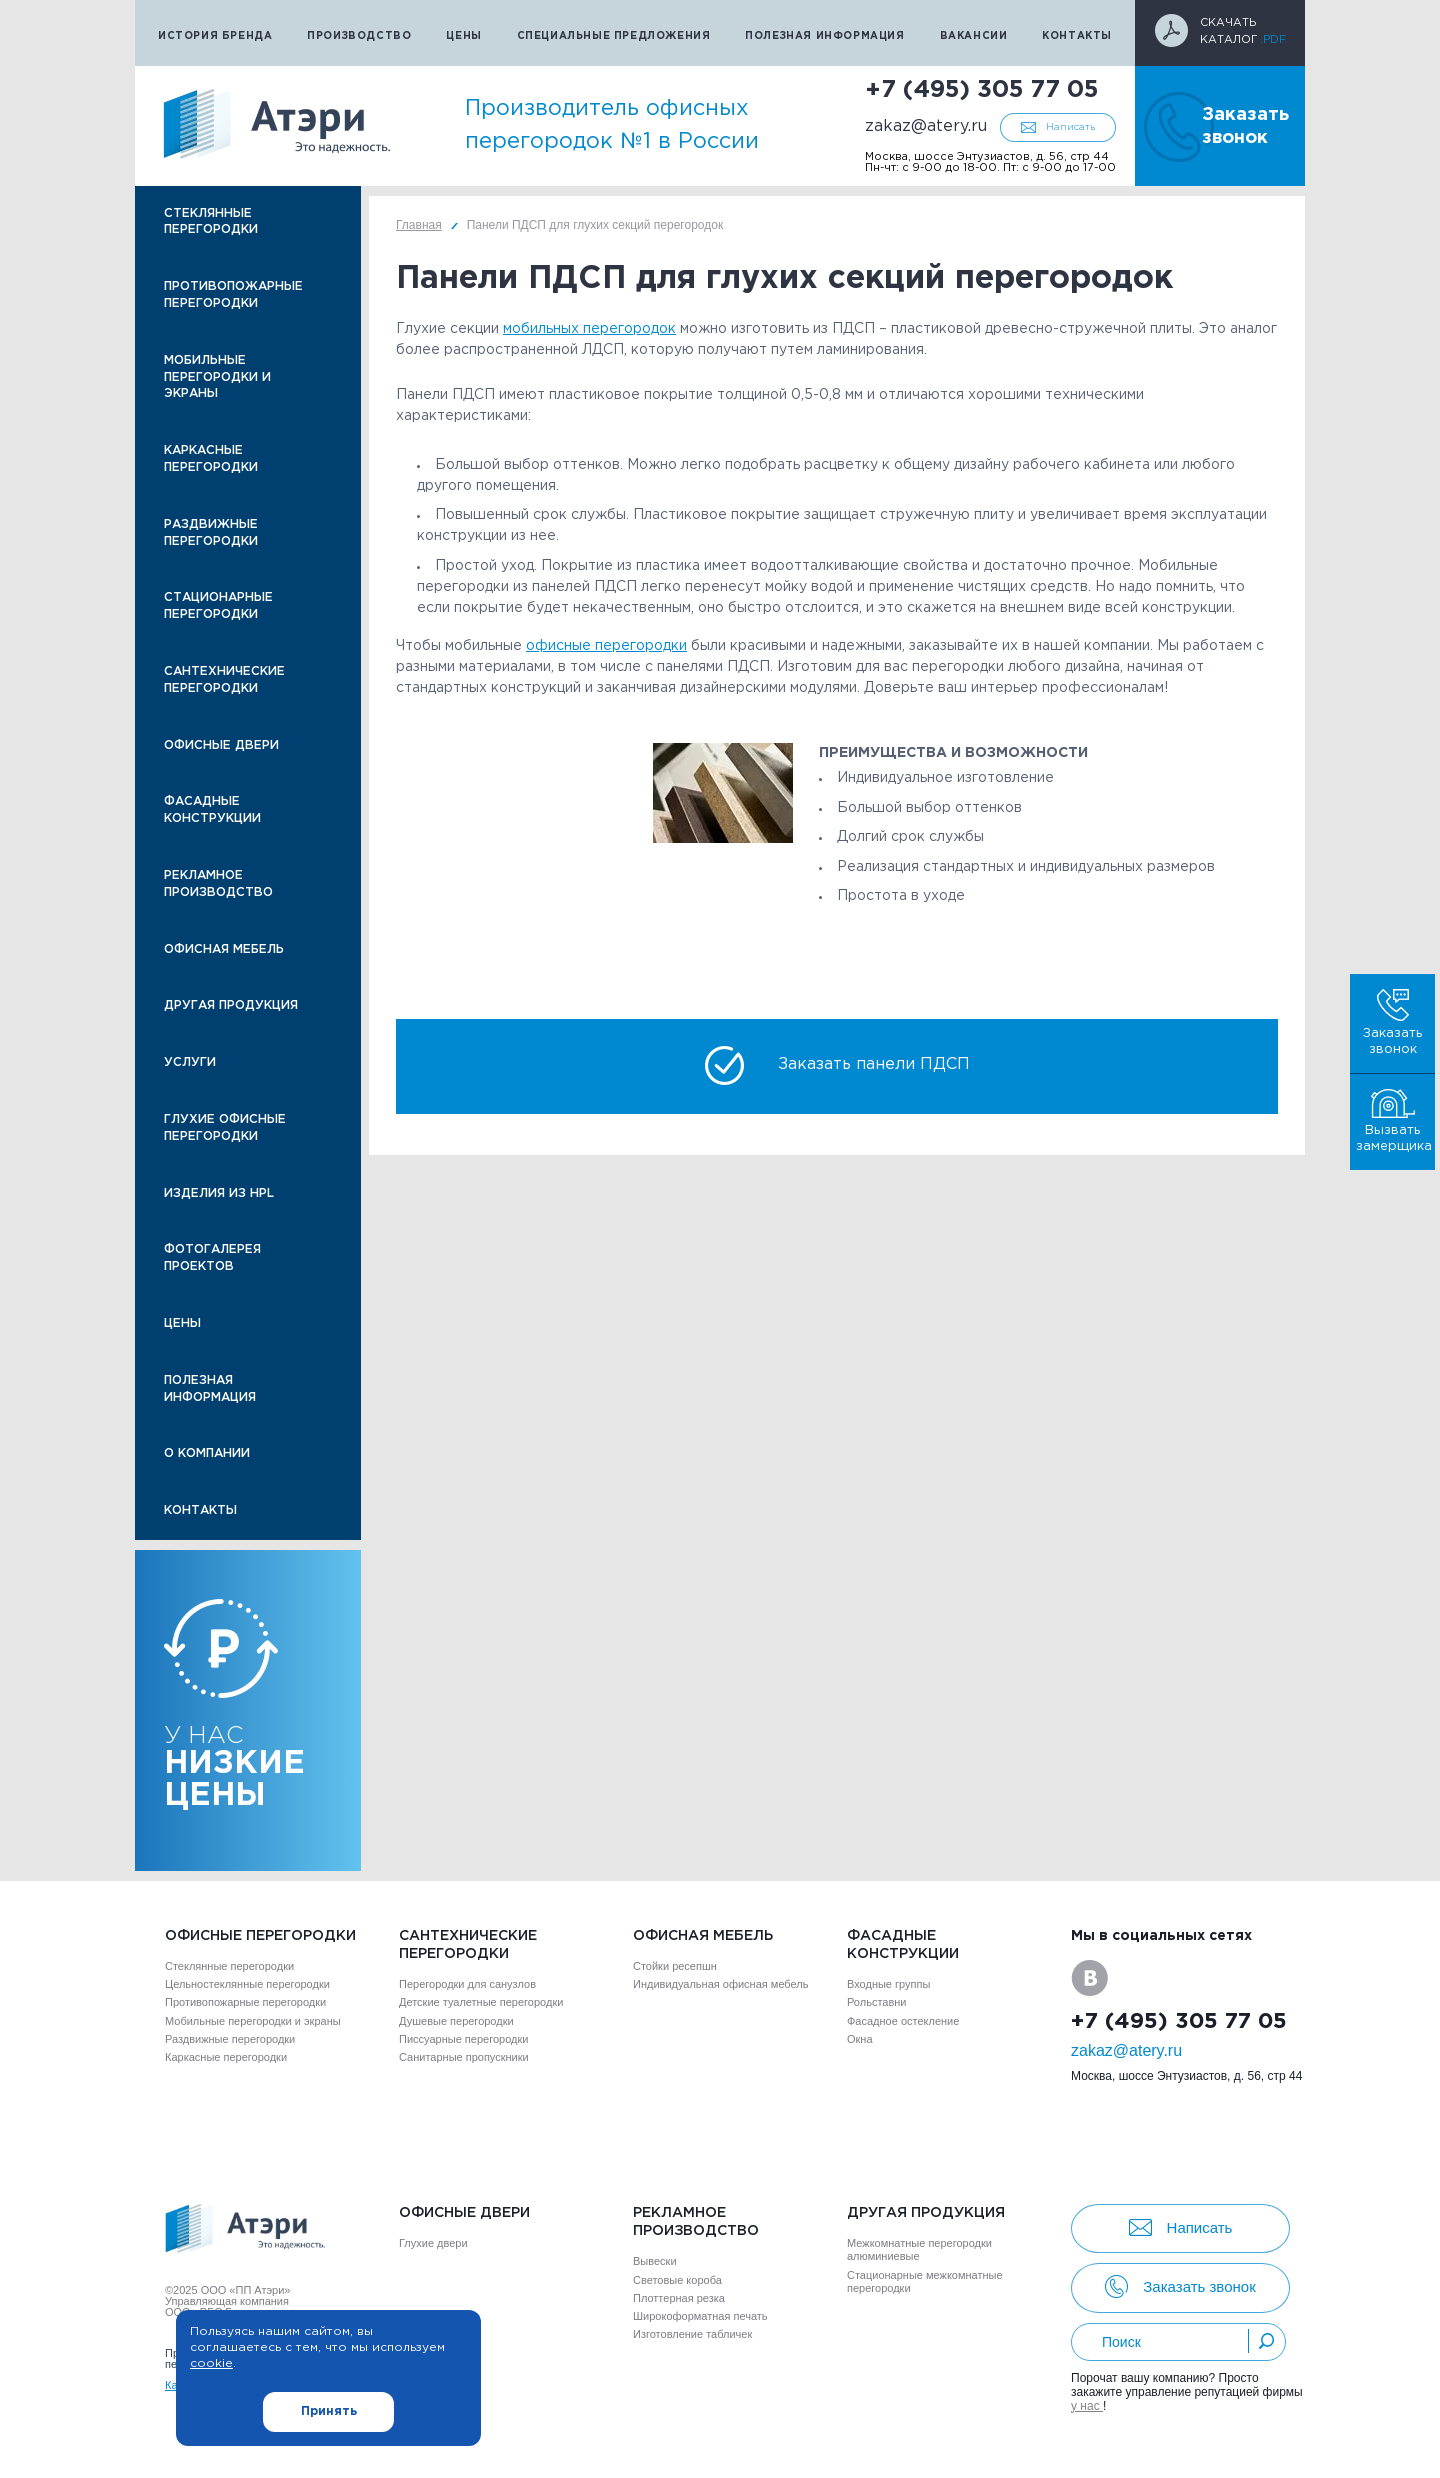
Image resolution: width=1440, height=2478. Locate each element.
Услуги (190, 1062)
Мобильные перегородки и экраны (217, 377)
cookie (211, 2363)
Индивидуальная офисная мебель (720, 1984)
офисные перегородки (606, 646)
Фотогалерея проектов (212, 1258)
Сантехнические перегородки (224, 680)
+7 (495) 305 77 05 (981, 90)
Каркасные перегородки (211, 459)
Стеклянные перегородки (211, 222)
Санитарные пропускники (464, 2057)
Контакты (1077, 36)
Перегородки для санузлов (467, 1984)
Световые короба (677, 2280)
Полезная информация (824, 36)
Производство (359, 36)
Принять (329, 2411)
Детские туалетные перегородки (481, 2002)
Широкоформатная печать (700, 2316)
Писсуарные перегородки (463, 2039)
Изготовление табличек (692, 2334)
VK (1089, 1978)
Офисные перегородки (260, 1936)
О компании (207, 1453)
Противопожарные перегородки (233, 295)
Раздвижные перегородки (211, 533)
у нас (1087, 2406)
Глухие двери (433, 2243)
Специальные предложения (614, 36)
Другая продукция (231, 1005)
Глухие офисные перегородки (225, 1128)
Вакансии (974, 36)
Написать (1070, 127)
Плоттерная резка (679, 2298)
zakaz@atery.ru (926, 126)
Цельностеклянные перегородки (247, 1984)
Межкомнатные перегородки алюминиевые (919, 2249)
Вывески (655, 2261)
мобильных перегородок (589, 329)
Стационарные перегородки (218, 606)
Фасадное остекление (903, 2021)
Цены (463, 36)
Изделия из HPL (219, 1193)
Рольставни (876, 2002)
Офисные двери (221, 745)
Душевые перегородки (456, 2021)
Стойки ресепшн (675, 1966)
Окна (860, 2039)
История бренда (215, 36)
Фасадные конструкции (212, 810)
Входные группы (888, 1984)
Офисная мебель (224, 949)
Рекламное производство (218, 884)
